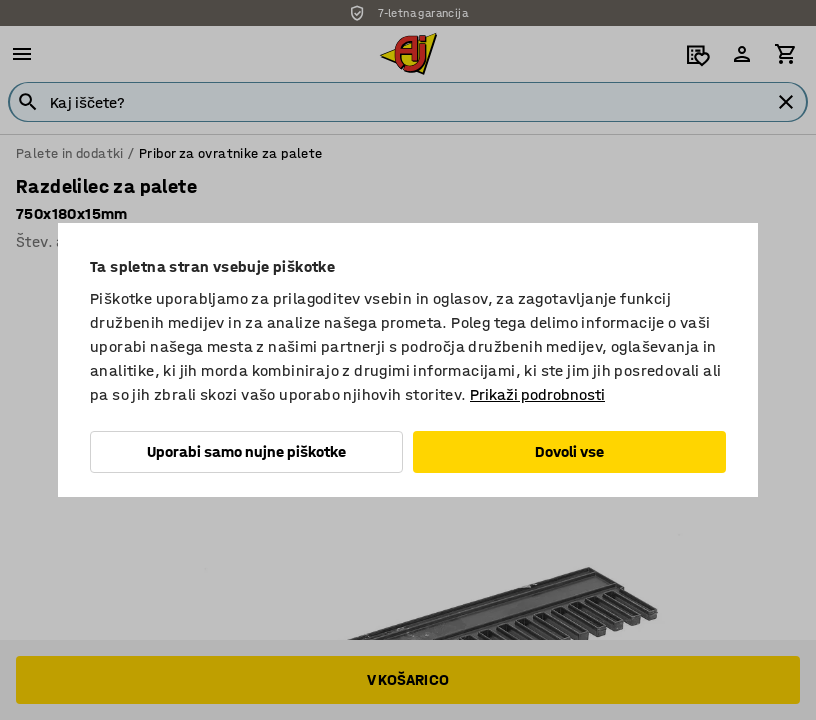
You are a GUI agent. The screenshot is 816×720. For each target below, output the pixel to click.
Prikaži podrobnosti (537, 394)
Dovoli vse (569, 451)
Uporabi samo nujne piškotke (246, 451)
